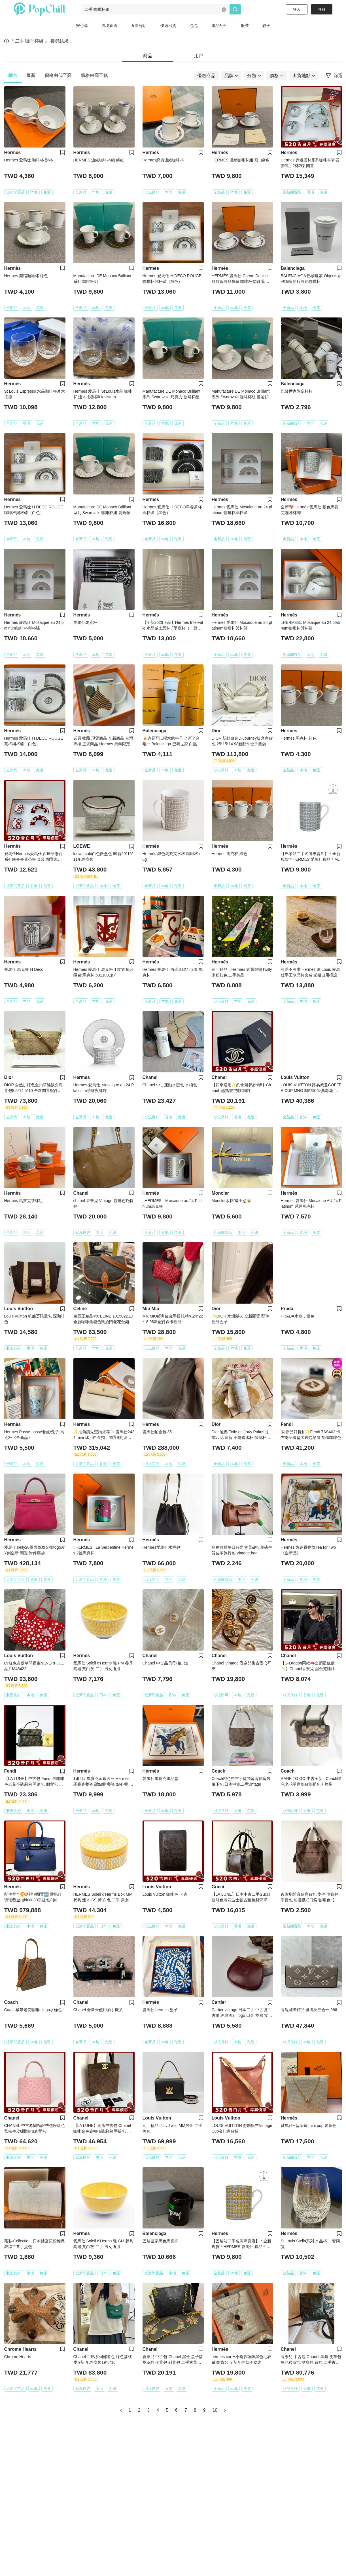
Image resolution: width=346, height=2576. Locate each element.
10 (215, 2410)
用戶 (198, 55)
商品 (147, 55)
